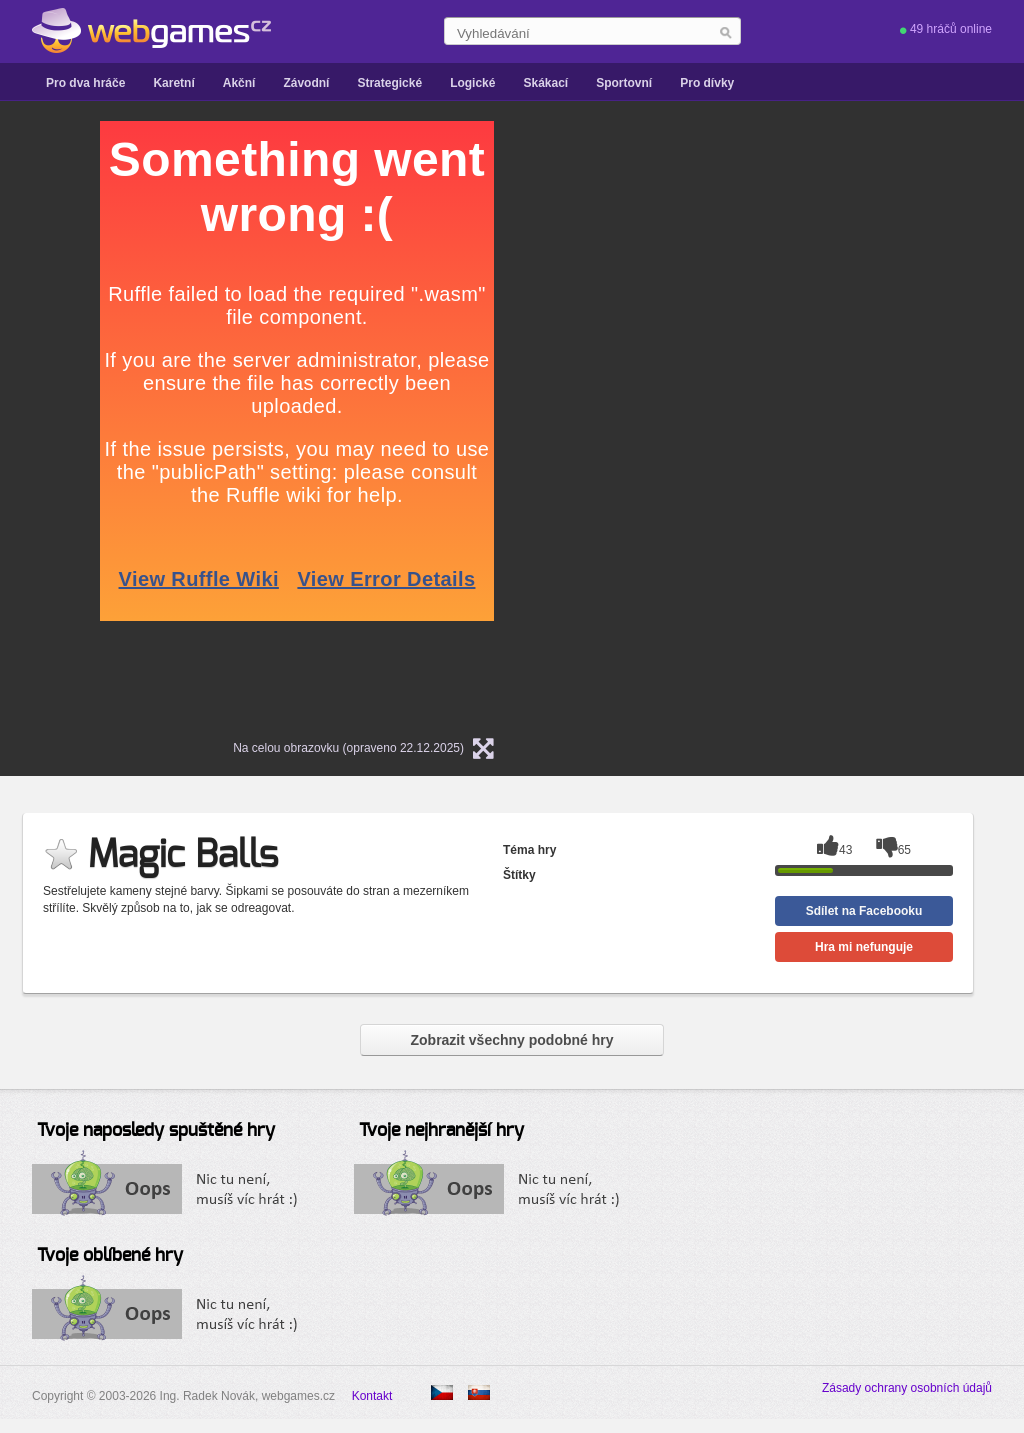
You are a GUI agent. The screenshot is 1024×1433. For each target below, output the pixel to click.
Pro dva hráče (85, 83)
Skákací (545, 83)
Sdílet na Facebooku (864, 911)
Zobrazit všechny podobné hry (511, 1040)
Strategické (389, 83)
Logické (472, 83)
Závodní (306, 83)
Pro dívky (707, 83)
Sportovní (624, 83)
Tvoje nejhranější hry (441, 1131)
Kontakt (372, 1396)
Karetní (173, 83)
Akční (239, 83)
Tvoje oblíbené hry (110, 1256)
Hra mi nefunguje (864, 947)
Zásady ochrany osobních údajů (907, 1388)
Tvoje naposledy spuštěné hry (156, 1131)
